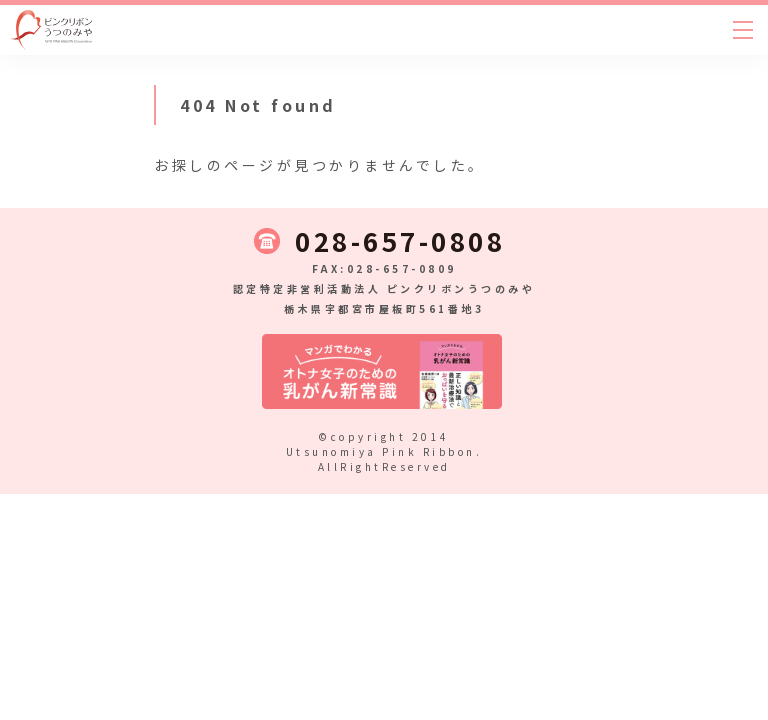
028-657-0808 (400, 241)
